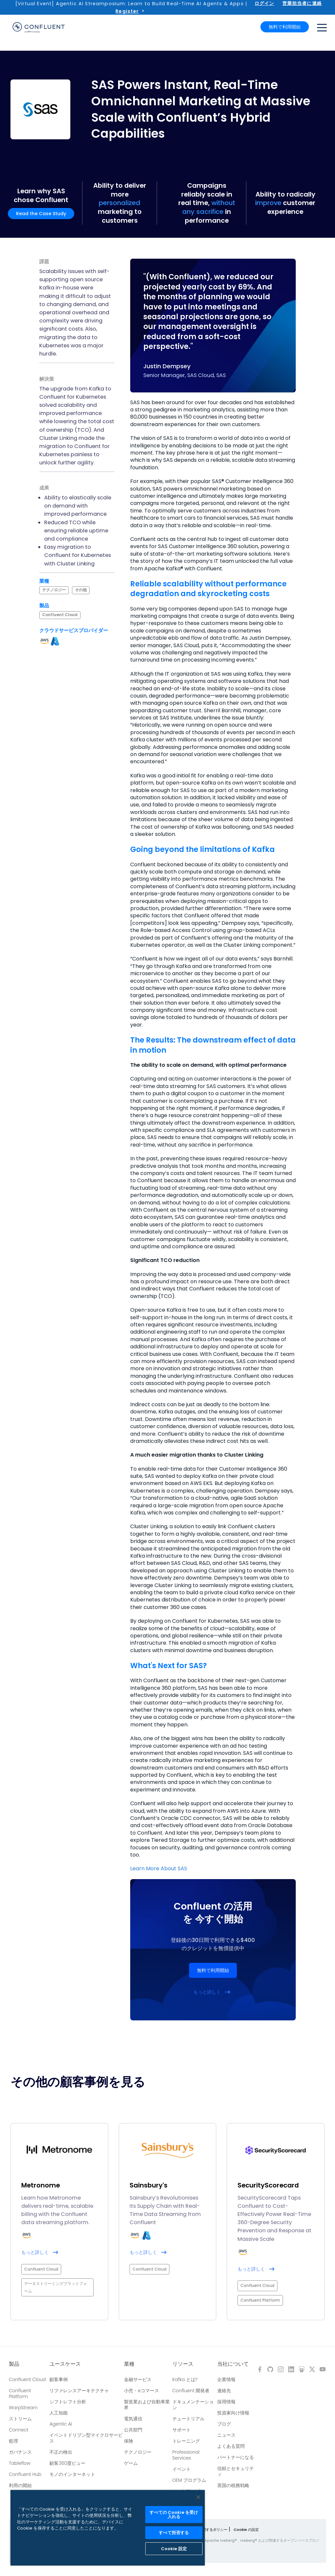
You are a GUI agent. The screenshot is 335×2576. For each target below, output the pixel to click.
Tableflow (19, 2463)
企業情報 (226, 2379)
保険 (128, 2441)
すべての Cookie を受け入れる (174, 2514)
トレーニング (186, 2441)
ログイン (264, 3)
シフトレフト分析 (67, 2401)
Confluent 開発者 (191, 2390)
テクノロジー (137, 2452)
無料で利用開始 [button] (285, 27)
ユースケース (65, 2364)
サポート (181, 2430)
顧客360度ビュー (67, 2463)
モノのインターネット (72, 2474)
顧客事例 (58, 2379)
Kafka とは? (185, 2379)
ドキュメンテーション (193, 2404)
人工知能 (58, 2413)
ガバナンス (20, 2452)
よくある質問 (231, 2446)
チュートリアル (188, 2418)
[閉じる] (198, 2497)
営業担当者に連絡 (302, 3)
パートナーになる (235, 2457)
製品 (14, 2364)
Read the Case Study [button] (41, 213)
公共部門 (133, 2430)
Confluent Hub (25, 2474)
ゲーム (131, 2463)
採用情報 (226, 2401)
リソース (182, 2364)
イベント (181, 2469)
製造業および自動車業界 (147, 2404)
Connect (18, 2430)
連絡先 (224, 2390)
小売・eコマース (141, 2390)
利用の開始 (20, 2485)
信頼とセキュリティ (235, 2471)
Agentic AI (60, 2424)
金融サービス (137, 2379)
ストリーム (20, 2418)
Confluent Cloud (27, 2379)
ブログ (224, 2424)
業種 (129, 2364)
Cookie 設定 (174, 2549)
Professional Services (186, 2455)
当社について (233, 2364)
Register (127, 11)
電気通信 (133, 2418)
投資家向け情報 (233, 2413)
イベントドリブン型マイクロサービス (86, 2438)
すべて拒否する (174, 2533)
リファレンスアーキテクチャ (79, 2390)
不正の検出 (60, 2452)
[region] (107, 2528)
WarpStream (23, 2407)
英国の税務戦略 (233, 2485)
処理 (13, 2441)
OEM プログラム (189, 2480)
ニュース (226, 2435)
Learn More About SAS (158, 1868)
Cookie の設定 (246, 2529)
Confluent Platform (20, 2393)
